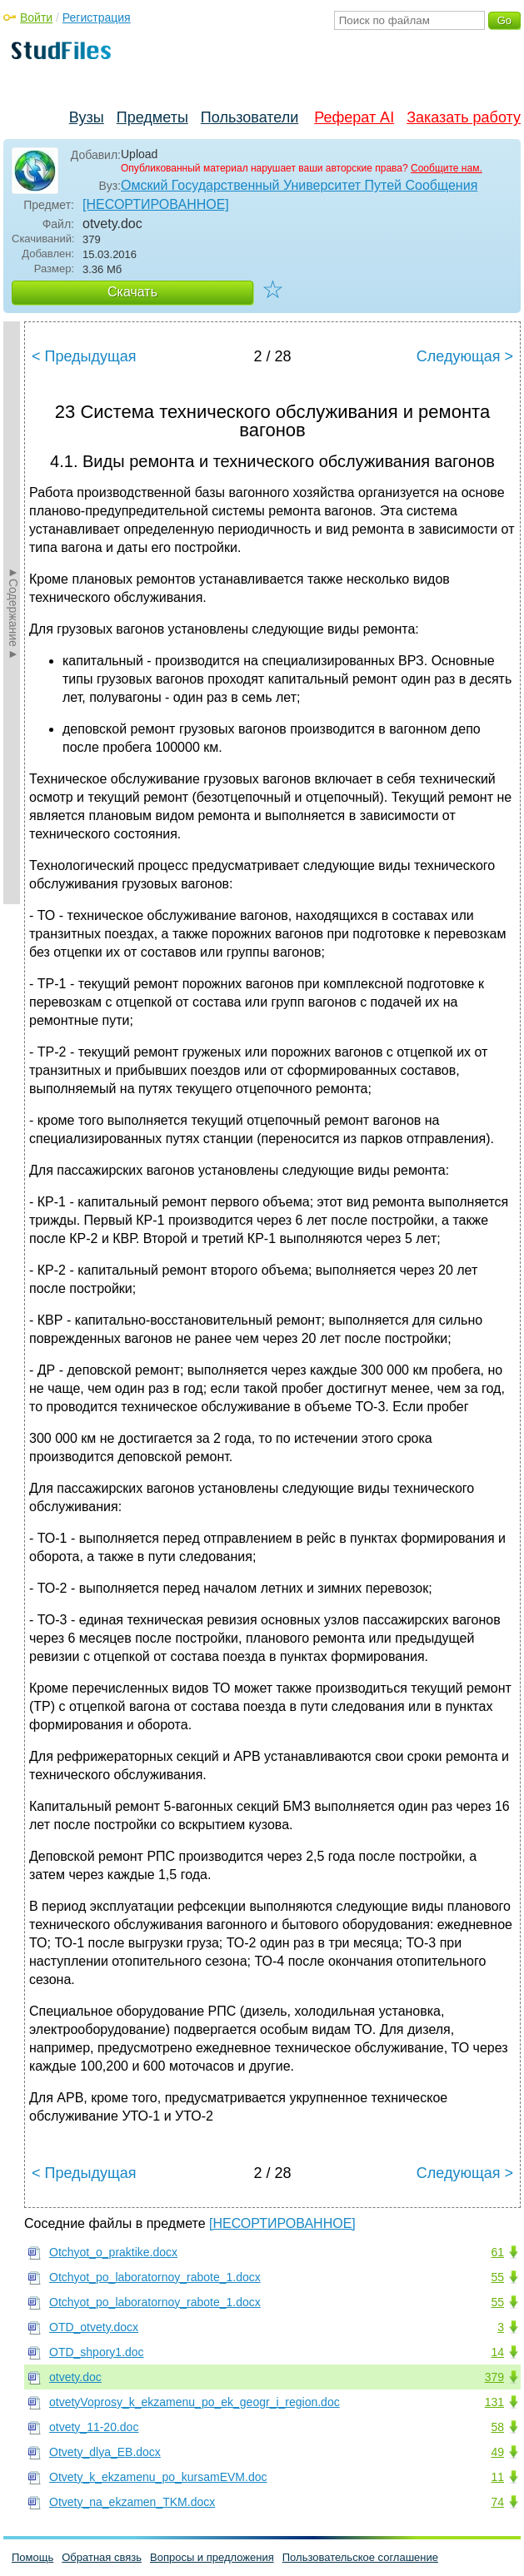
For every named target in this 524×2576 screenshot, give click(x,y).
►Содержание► (13, 612)
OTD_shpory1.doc (96, 2352)
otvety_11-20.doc (93, 2427)
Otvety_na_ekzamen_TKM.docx (132, 2502)
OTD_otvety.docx (93, 2327)
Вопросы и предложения (212, 2557)
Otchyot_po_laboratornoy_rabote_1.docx (155, 2277)
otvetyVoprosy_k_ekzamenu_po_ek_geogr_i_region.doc (194, 2402)
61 (497, 2252)
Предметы (152, 117)
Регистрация (96, 17)
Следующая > (465, 356)
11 (497, 2477)
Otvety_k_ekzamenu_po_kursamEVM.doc (158, 2477)
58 (497, 2427)
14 (497, 2352)
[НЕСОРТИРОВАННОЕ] (155, 204)
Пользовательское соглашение (360, 2557)
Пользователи (249, 117)
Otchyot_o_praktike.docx (113, 2252)
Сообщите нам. (446, 168)
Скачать (132, 292)
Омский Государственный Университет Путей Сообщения (299, 185)
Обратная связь (102, 2557)
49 (497, 2452)
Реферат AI (354, 117)
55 (497, 2277)
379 (494, 2377)
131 (494, 2402)
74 (497, 2502)
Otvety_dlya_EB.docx (105, 2452)
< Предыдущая (84, 356)
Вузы (86, 117)
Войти (36, 17)
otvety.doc (75, 2377)
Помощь (32, 2557)
